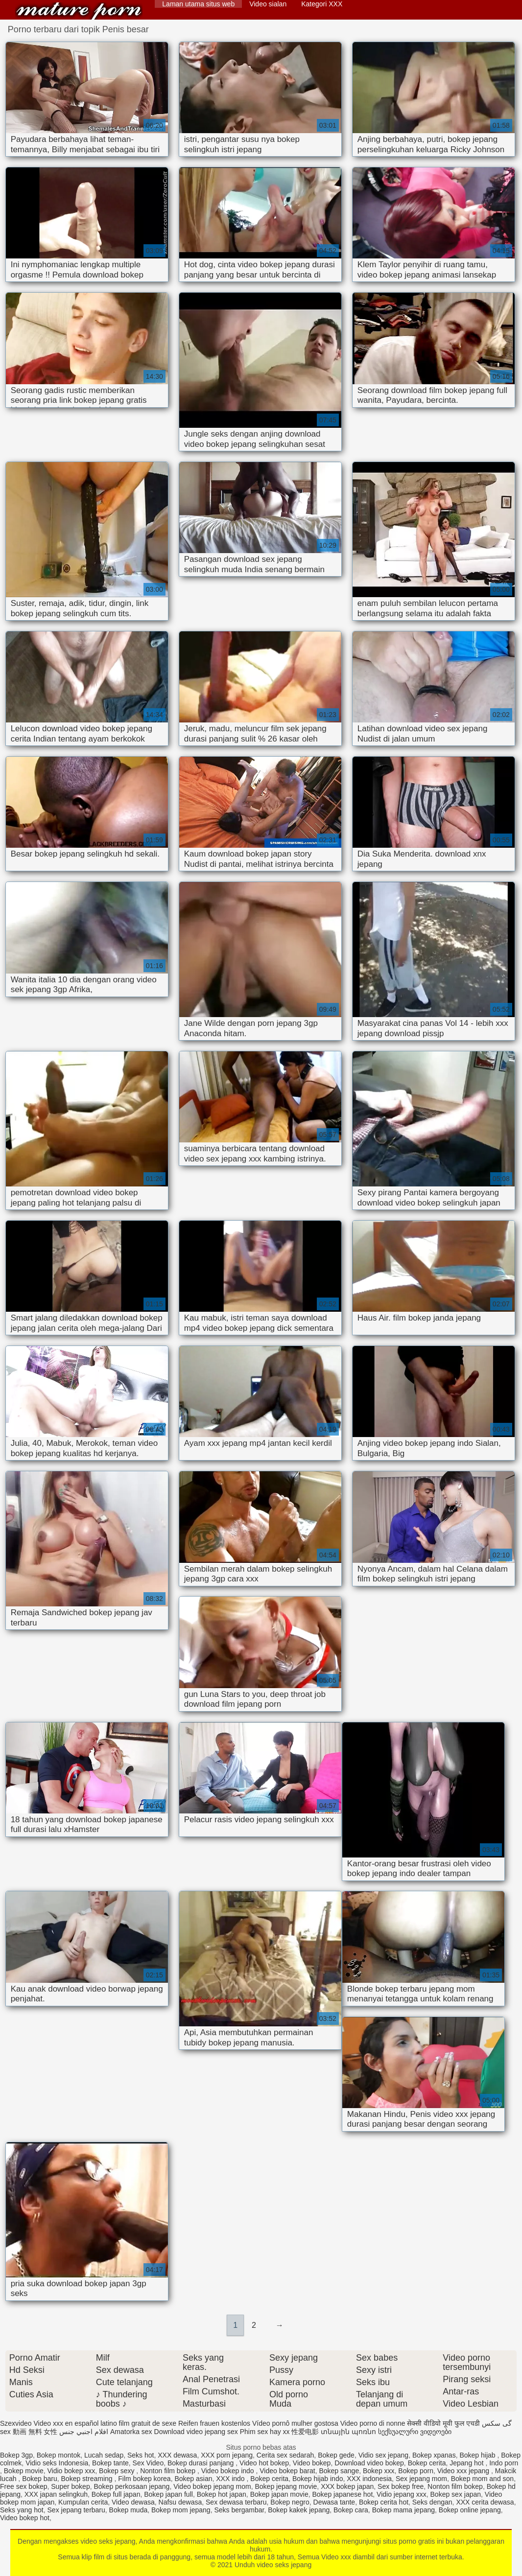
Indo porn (503, 2463)
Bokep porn (415, 2471)
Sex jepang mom (421, 2479)
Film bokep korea (144, 2479)
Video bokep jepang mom (212, 2486)
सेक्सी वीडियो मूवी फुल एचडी (443, 2423)
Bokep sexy (117, 2471)
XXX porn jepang (227, 2455)
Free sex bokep (23, 2486)
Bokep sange (339, 2471)
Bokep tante (110, 2463)
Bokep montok (59, 2455)
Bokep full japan (116, 2494)
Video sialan (267, 4)
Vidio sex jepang (383, 2455)
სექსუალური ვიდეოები (414, 2432)
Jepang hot (467, 2463)
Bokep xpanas (434, 2455)
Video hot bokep (264, 2463)
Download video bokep (369, 2463)
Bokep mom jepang (181, 2510)
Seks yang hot (22, 2510)
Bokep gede (336, 2455)
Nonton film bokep (168, 2471)
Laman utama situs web (198, 4)
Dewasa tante (334, 2502)
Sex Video (148, 2463)
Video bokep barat (287, 2471)
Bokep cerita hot (383, 2502)
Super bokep (70, 2486)
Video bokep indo (228, 2471)
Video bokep (312, 2463)
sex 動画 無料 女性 (28, 2432)
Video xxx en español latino (75, 2423)
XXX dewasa (177, 2455)
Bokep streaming (88, 2479)
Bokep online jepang (470, 2510)
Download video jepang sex (196, 2432)
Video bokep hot (24, 2518)
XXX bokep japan (347, 2486)
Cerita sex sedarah (285, 2455)
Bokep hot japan (221, 2494)
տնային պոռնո (348, 2432)
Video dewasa (133, 2502)
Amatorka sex (131, 2432)
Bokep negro (289, 2502)
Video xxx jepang (464, 2471)
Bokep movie (24, 2471)
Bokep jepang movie (286, 2486)
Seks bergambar (239, 2510)
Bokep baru (39, 2479)
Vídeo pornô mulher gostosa (295, 2423)
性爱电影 (305, 2432)
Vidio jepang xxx (402, 2494)
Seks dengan (432, 2502)
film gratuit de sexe (148, 2423)
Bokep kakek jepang (299, 2510)
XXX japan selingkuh (56, 2494)
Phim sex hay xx (265, 2432)
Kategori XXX (321, 4)
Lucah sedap (103, 2455)
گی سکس (497, 2423)
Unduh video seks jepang (79, 11)
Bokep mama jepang (403, 2510)
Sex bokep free (401, 2486)
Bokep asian (193, 2479)
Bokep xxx (379, 2471)
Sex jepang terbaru (76, 2510)
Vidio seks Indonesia (56, 2463)
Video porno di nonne (372, 2423)
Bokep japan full (168, 2494)
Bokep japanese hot (342, 2494)
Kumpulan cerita (83, 2502)
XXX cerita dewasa (485, 2502)
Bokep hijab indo (317, 2479)
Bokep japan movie (279, 2494)
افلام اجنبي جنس (83, 2432)
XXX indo (231, 2479)
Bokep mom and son (482, 2479)
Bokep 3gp (16, 2455)
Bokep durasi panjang (201, 2463)
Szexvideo (16, 2423)
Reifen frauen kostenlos (214, 2423)
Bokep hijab (478, 2455)
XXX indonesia (369, 2479)
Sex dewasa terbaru (236, 2502)
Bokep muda (128, 2510)
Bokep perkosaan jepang (131, 2486)
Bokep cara (350, 2510)
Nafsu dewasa (180, 2502)
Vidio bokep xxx (71, 2471)
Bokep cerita (427, 2463)
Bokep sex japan (455, 2494)
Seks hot (140, 2455)
